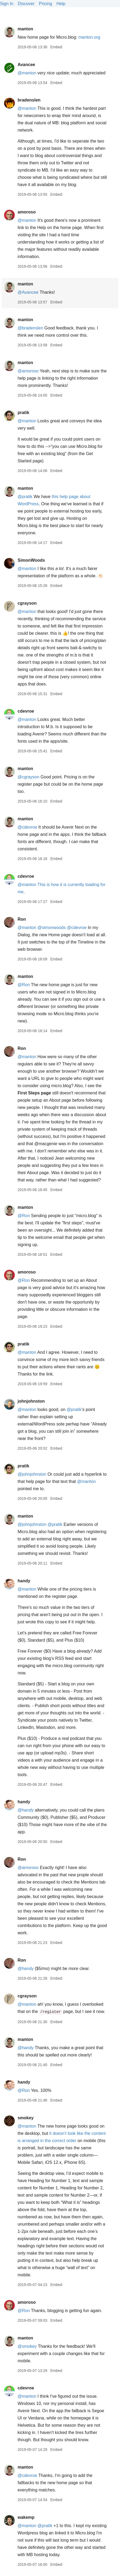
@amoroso (28, 371)
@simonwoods (52, 927)
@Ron (23, 984)
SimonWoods (31, 560)
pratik (23, 412)
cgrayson (27, 603)
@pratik (24, 496)
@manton (26, 73)
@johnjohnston (31, 1474)
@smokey (27, 2346)
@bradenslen (30, 328)
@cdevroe (27, 827)
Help (60, 3)
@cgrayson (28, 777)
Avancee (26, 64)
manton (25, 29)
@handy (25, 1810)
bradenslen (28, 100)
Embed (56, 47)
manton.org (89, 37)
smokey (25, 2118)
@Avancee (27, 292)
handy (23, 1581)
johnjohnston (31, 1401)
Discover (26, 3)
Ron (21, 919)
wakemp (25, 2517)
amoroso (26, 212)
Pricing (45, 3)
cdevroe (25, 711)
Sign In (6, 3)
